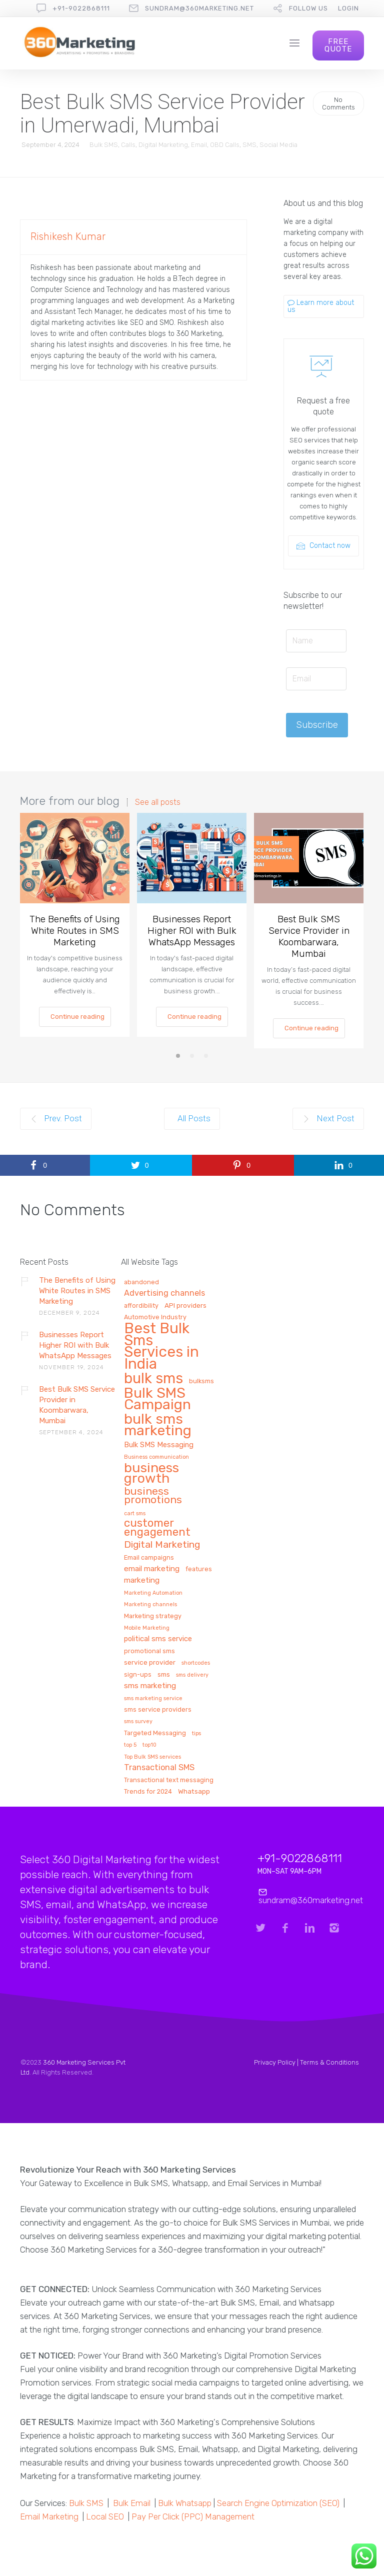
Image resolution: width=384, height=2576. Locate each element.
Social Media (279, 144)
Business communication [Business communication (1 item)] (156, 1457)
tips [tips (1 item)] (196, 1734)
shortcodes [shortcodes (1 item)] (196, 1663)
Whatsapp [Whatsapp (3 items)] (194, 1791)
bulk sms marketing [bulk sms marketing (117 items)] (158, 1425)
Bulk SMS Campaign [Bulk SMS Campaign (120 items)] (157, 1399)
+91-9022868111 (81, 8)
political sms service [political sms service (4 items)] (158, 1639)
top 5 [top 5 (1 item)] (130, 1745)
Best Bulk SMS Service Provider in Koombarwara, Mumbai (309, 936)
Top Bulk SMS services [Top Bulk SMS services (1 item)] (152, 1757)
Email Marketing (49, 2517)
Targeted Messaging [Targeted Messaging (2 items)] (155, 1733)
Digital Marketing (163, 144)
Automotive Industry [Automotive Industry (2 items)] (155, 1317)
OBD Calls (225, 144)
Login (348, 8)
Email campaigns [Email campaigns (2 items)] (149, 1557)
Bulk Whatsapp (185, 2503)
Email (199, 144)
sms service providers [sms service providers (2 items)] (158, 1709)
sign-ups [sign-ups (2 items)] (138, 1674)
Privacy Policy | (277, 2062)
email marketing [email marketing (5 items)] (152, 1569)
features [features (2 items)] (199, 1569)
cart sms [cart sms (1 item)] (135, 1514)
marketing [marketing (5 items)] (142, 1580)
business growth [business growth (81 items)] (151, 1474)
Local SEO (105, 2517)
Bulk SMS (104, 144)
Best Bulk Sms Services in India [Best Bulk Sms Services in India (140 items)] (161, 1347)
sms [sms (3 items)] (164, 1674)
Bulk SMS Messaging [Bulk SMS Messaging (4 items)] (159, 1445)
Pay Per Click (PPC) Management (193, 2517)
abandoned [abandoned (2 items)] (141, 1282)
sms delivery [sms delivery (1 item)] (192, 1675)
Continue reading (77, 1016)
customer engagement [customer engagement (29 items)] (157, 1528)
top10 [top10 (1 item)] (149, 1745)
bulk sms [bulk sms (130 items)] (153, 1379)
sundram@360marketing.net (199, 8)
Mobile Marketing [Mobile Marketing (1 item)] (147, 1628)
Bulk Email (131, 2503)
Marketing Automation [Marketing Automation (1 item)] (153, 1593)
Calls (128, 144)
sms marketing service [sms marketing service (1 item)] (153, 1699)
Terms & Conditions (329, 2062)
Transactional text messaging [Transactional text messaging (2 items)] (169, 1780)
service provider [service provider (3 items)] (150, 1662)
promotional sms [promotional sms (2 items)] (149, 1651)
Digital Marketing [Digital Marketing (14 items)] (162, 1545)
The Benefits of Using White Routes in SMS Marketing (75, 930)
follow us (308, 8)
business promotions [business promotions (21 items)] (153, 1496)
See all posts (157, 802)
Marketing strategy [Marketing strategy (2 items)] (153, 1616)
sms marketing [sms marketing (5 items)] (150, 1686)
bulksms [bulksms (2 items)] (201, 1381)
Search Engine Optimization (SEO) (278, 2503)
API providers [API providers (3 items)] (185, 1305)
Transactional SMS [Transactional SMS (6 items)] (159, 1768)
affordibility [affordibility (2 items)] (141, 1305)
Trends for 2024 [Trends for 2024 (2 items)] (148, 1791)
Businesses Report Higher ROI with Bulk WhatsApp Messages (192, 930)
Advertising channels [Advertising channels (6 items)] (164, 1293)
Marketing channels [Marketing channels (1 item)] (150, 1605)
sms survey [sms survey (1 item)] (138, 1722)
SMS (249, 144)
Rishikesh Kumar (68, 236)
